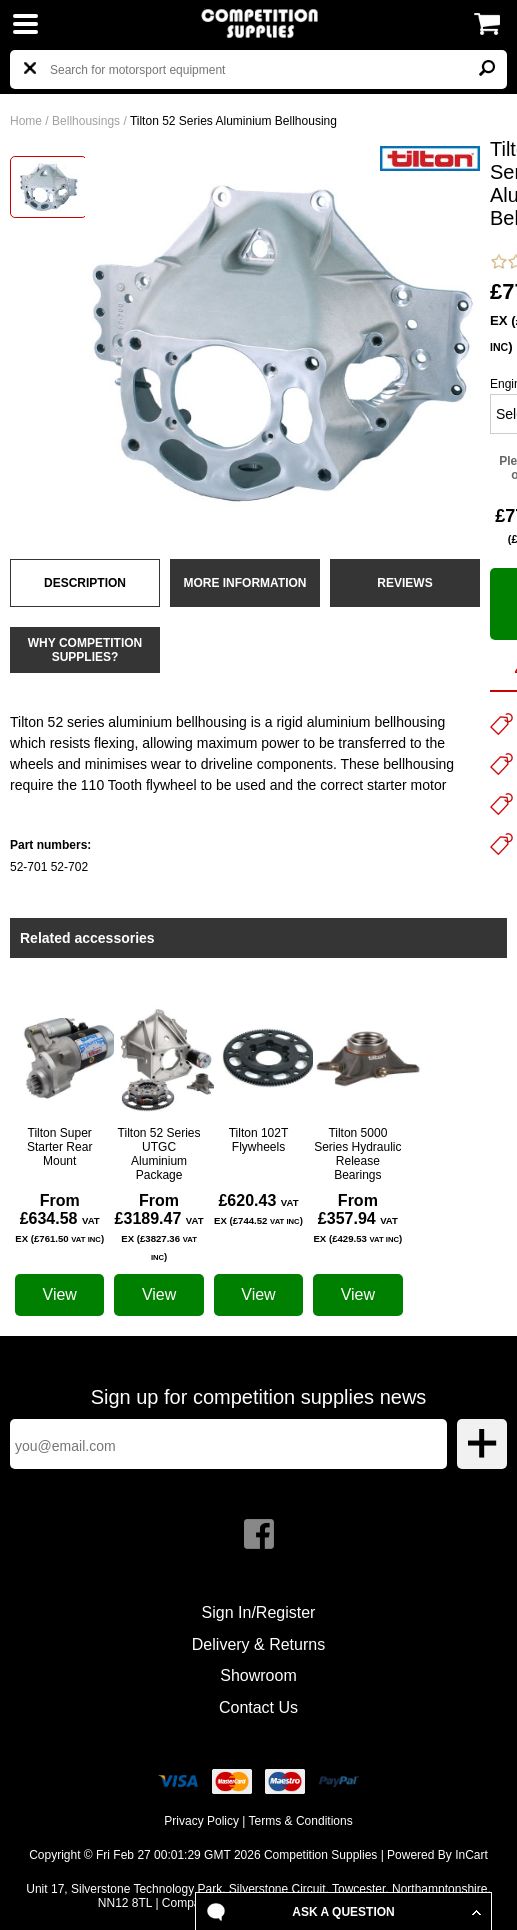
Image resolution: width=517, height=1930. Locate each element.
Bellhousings (86, 121)
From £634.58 (59, 1218)
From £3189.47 (159, 1227)
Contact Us (258, 1707)
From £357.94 (357, 1218)
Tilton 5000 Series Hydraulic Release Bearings (357, 1154)
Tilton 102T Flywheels (259, 1140)
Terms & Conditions (301, 1821)
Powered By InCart (437, 1855)
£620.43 (258, 1209)
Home (26, 121)
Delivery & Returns (258, 1644)
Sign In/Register (259, 1612)
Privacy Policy (201, 1821)
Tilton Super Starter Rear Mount (59, 1147)
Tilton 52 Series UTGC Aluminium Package (159, 1154)
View (60, 1294)
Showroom (258, 1675)
